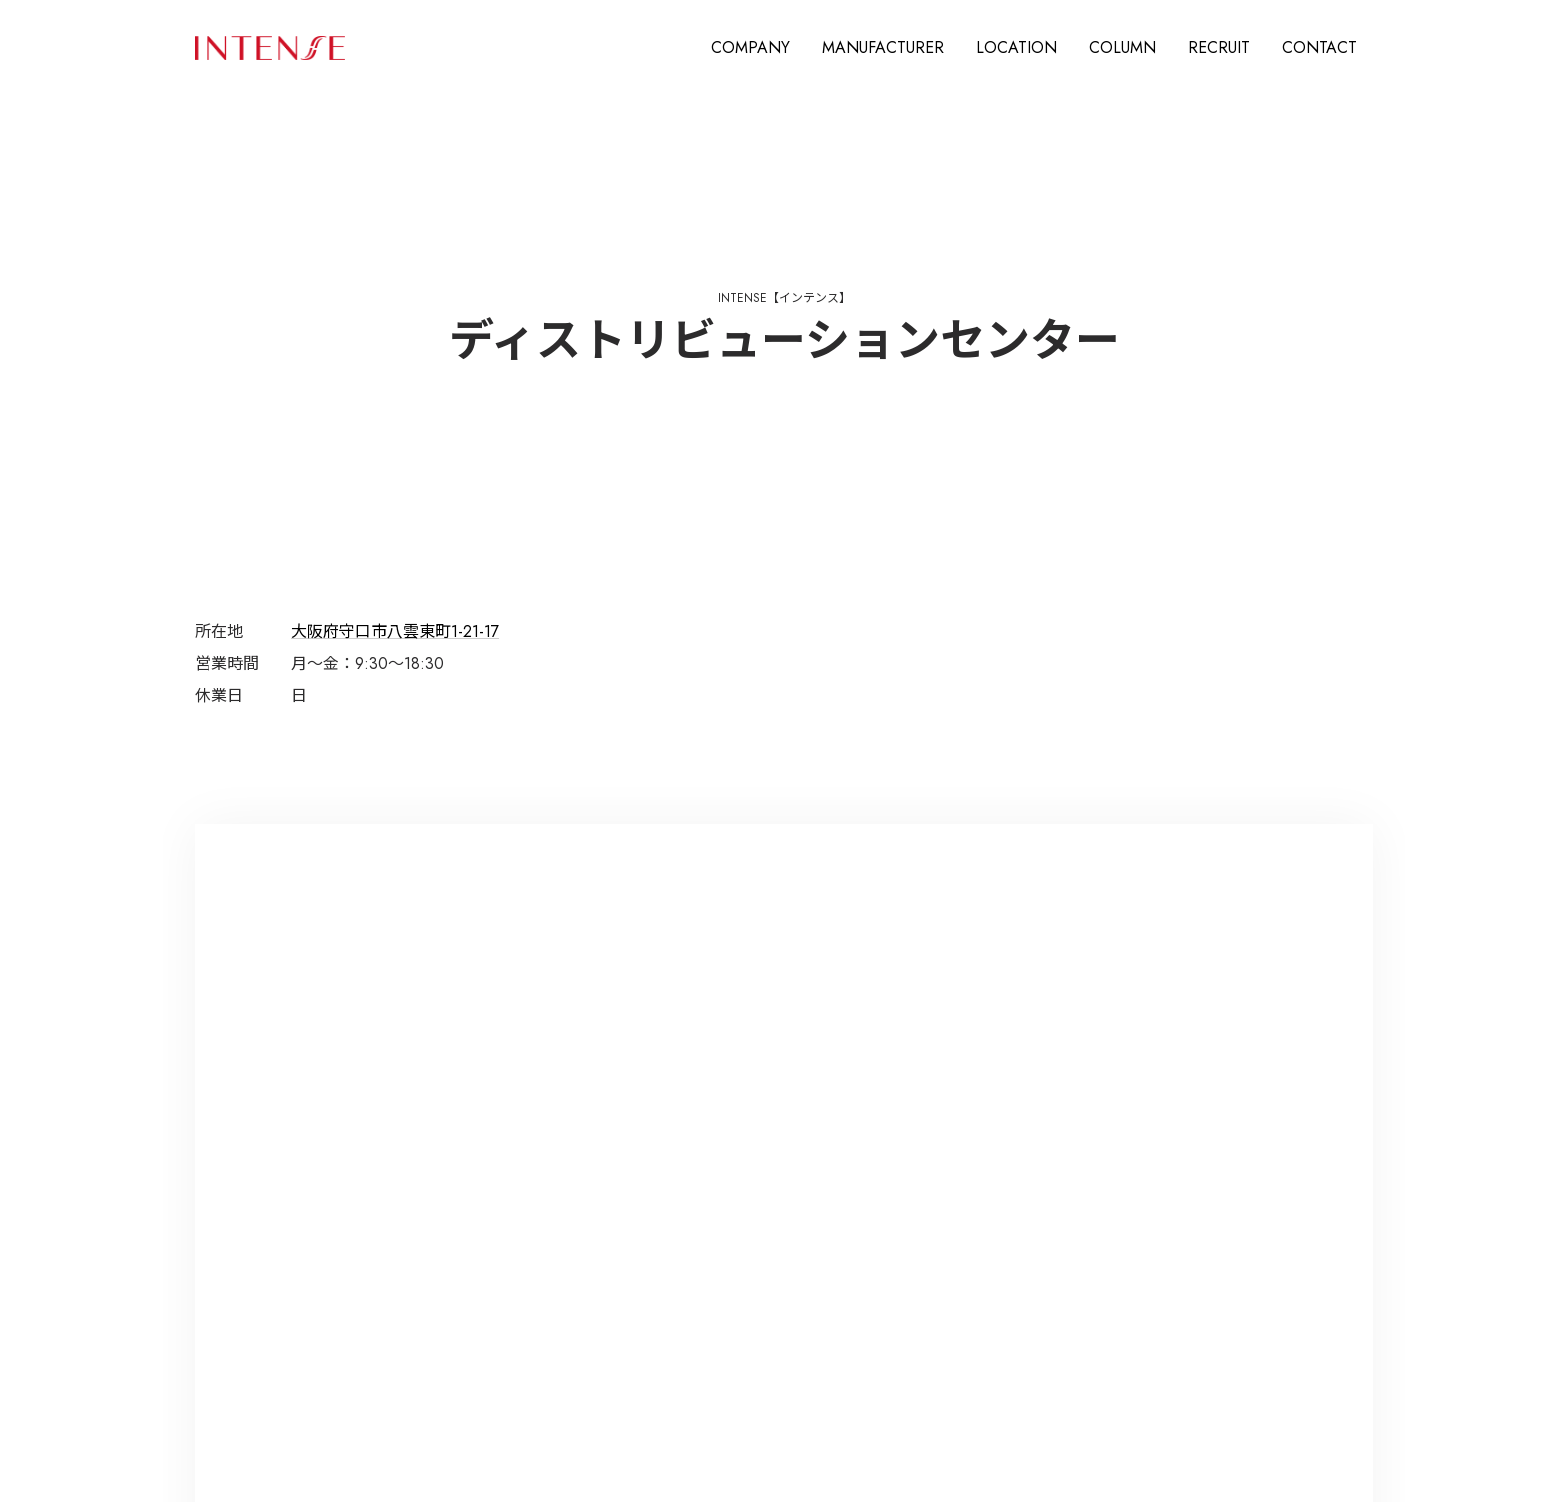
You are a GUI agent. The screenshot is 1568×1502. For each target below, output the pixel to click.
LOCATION (1016, 47)
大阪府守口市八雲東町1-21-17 (395, 631)
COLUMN (1122, 47)
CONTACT (1319, 47)
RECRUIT (1219, 47)
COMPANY (750, 47)
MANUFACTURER (883, 47)
